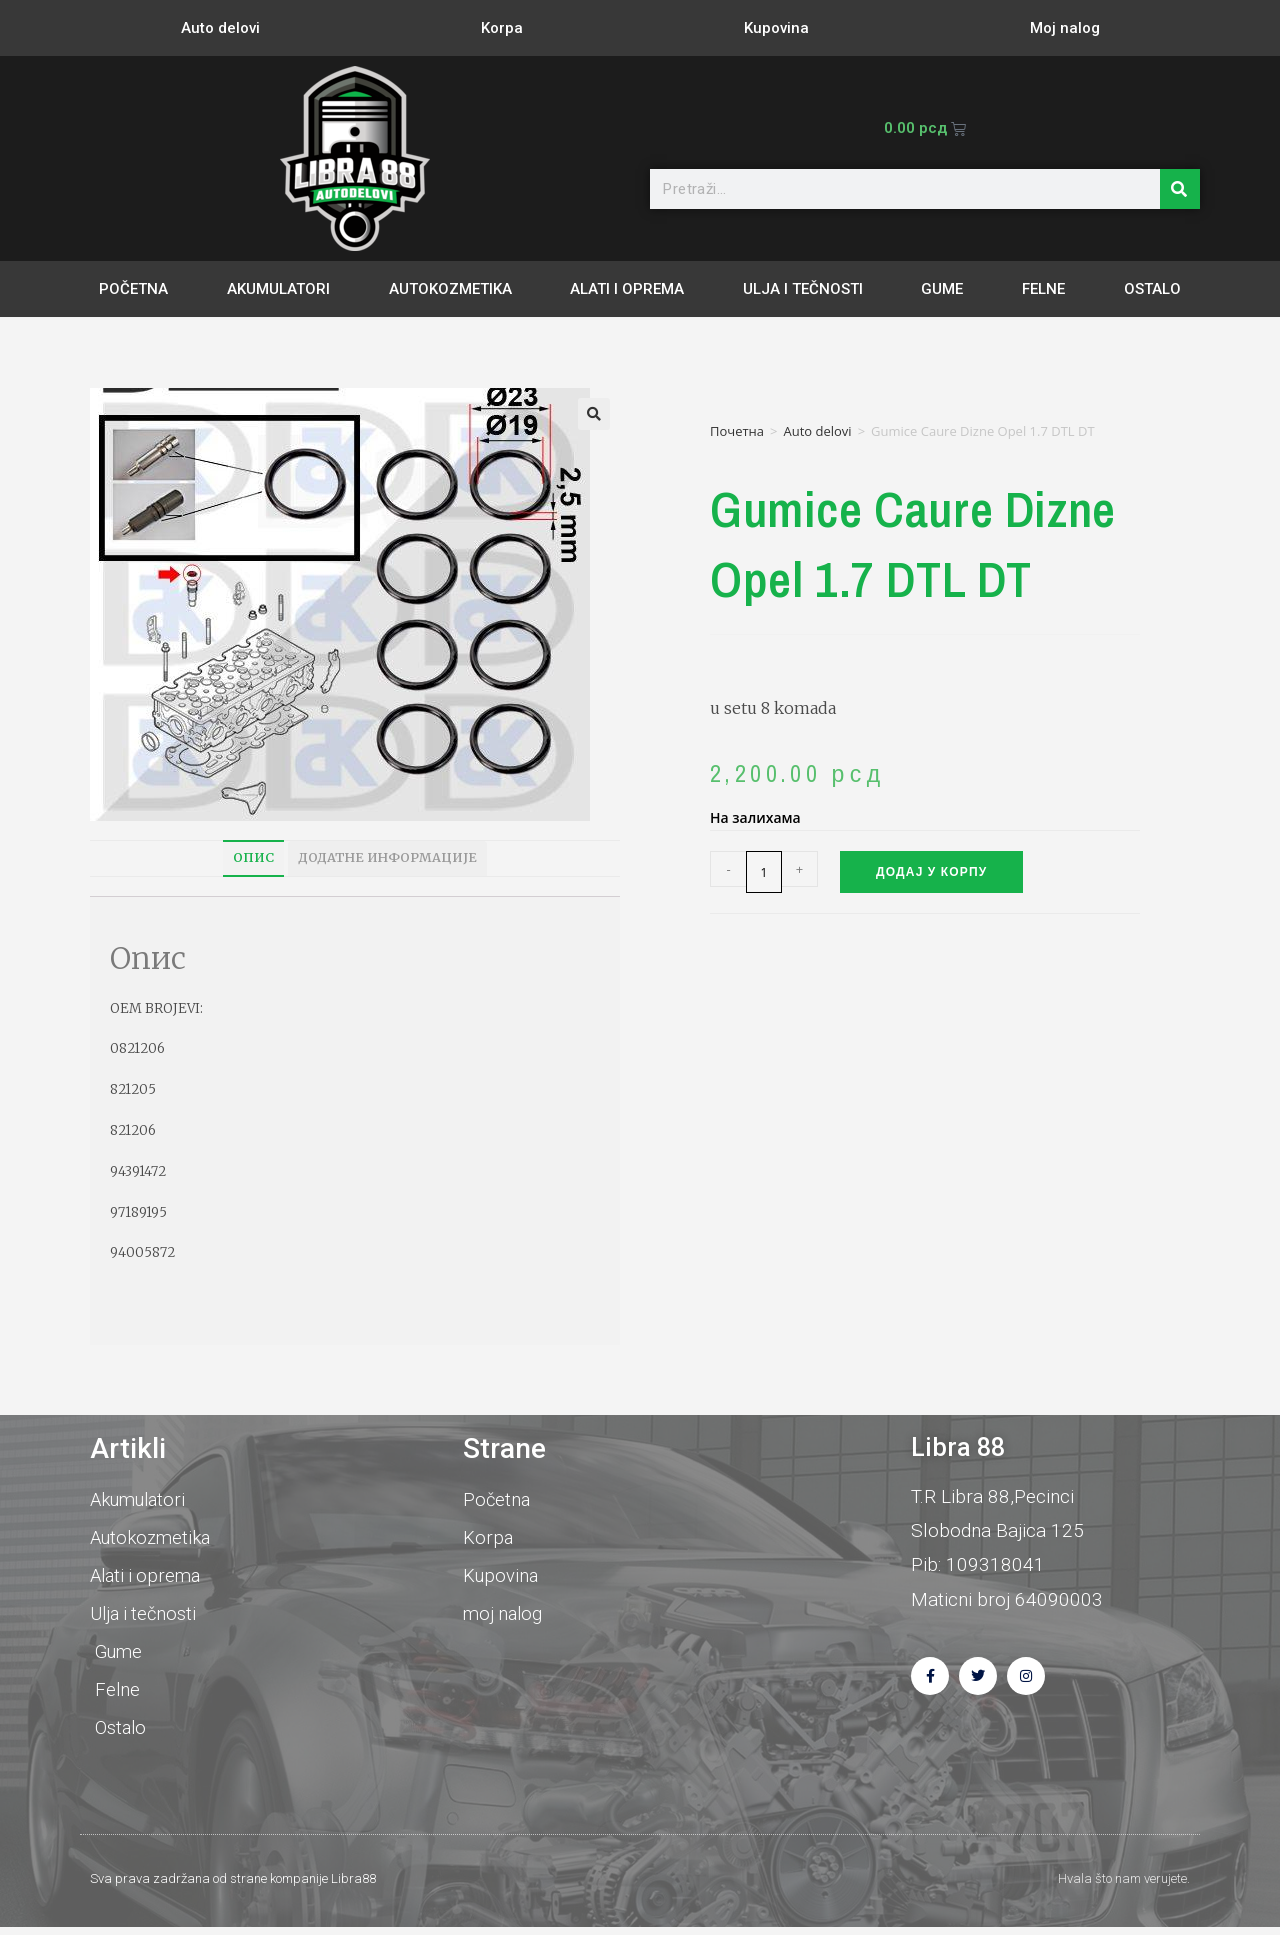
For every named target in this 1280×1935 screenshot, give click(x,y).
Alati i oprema (627, 289)
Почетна (737, 431)
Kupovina (776, 28)
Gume (942, 289)
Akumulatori (278, 289)
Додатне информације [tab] (387, 857)
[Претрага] (1180, 189)
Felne (1043, 289)
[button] (594, 414)
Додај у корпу (931, 872)
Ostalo (1152, 289)
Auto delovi (220, 28)
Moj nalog (1065, 28)
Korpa (502, 28)
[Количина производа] (764, 872)
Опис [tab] (253, 857)
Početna (133, 289)
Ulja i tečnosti (803, 289)
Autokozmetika (450, 289)
